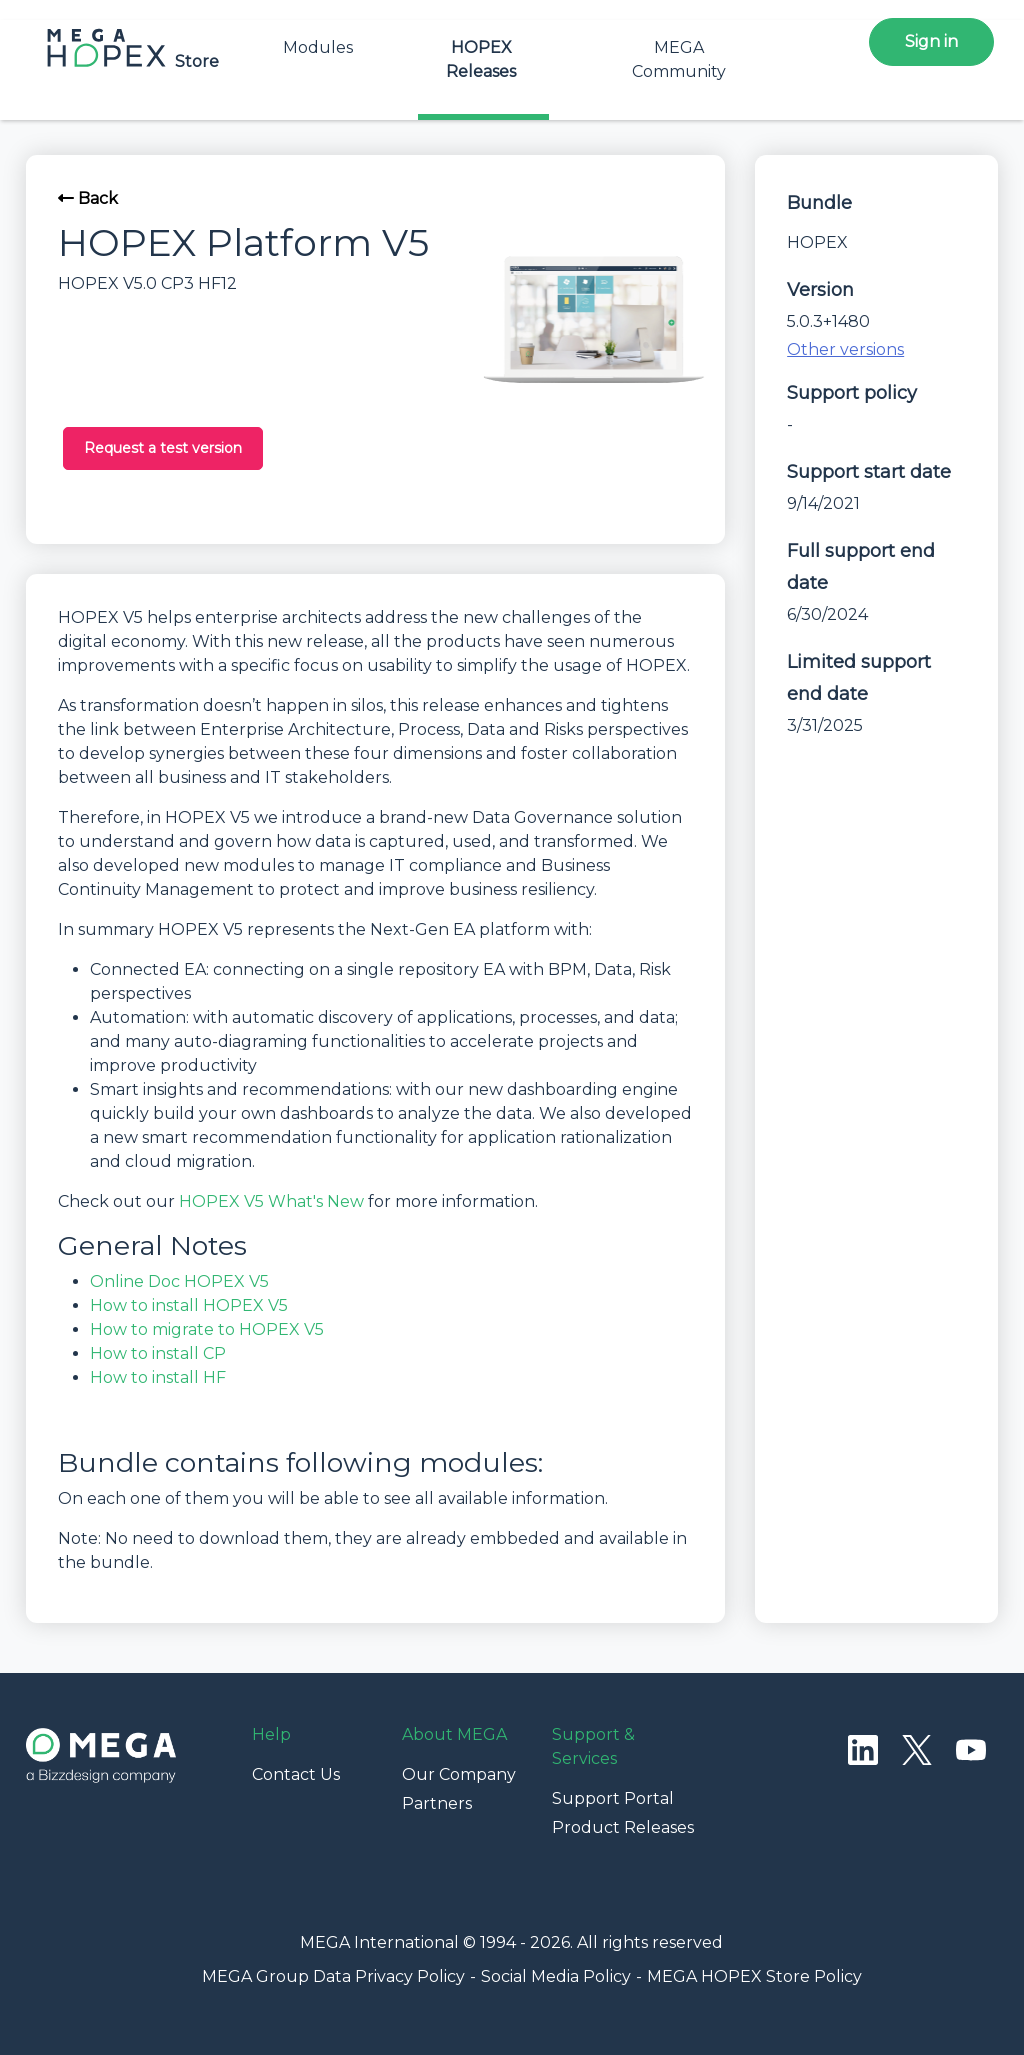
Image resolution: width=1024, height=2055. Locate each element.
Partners (437, 1803)
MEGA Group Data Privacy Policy (333, 1976)
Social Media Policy (556, 1976)
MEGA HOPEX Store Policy (754, 1976)
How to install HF (158, 1377)
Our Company (459, 1774)
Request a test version (163, 448)
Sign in (931, 41)
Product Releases (623, 1827)
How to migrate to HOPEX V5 (207, 1329)
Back (88, 198)
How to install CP (158, 1353)
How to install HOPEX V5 (189, 1305)
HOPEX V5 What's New (271, 1201)
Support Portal (613, 1798)
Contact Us (296, 1774)
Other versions (845, 349)
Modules (318, 47)
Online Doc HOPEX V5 (179, 1281)
